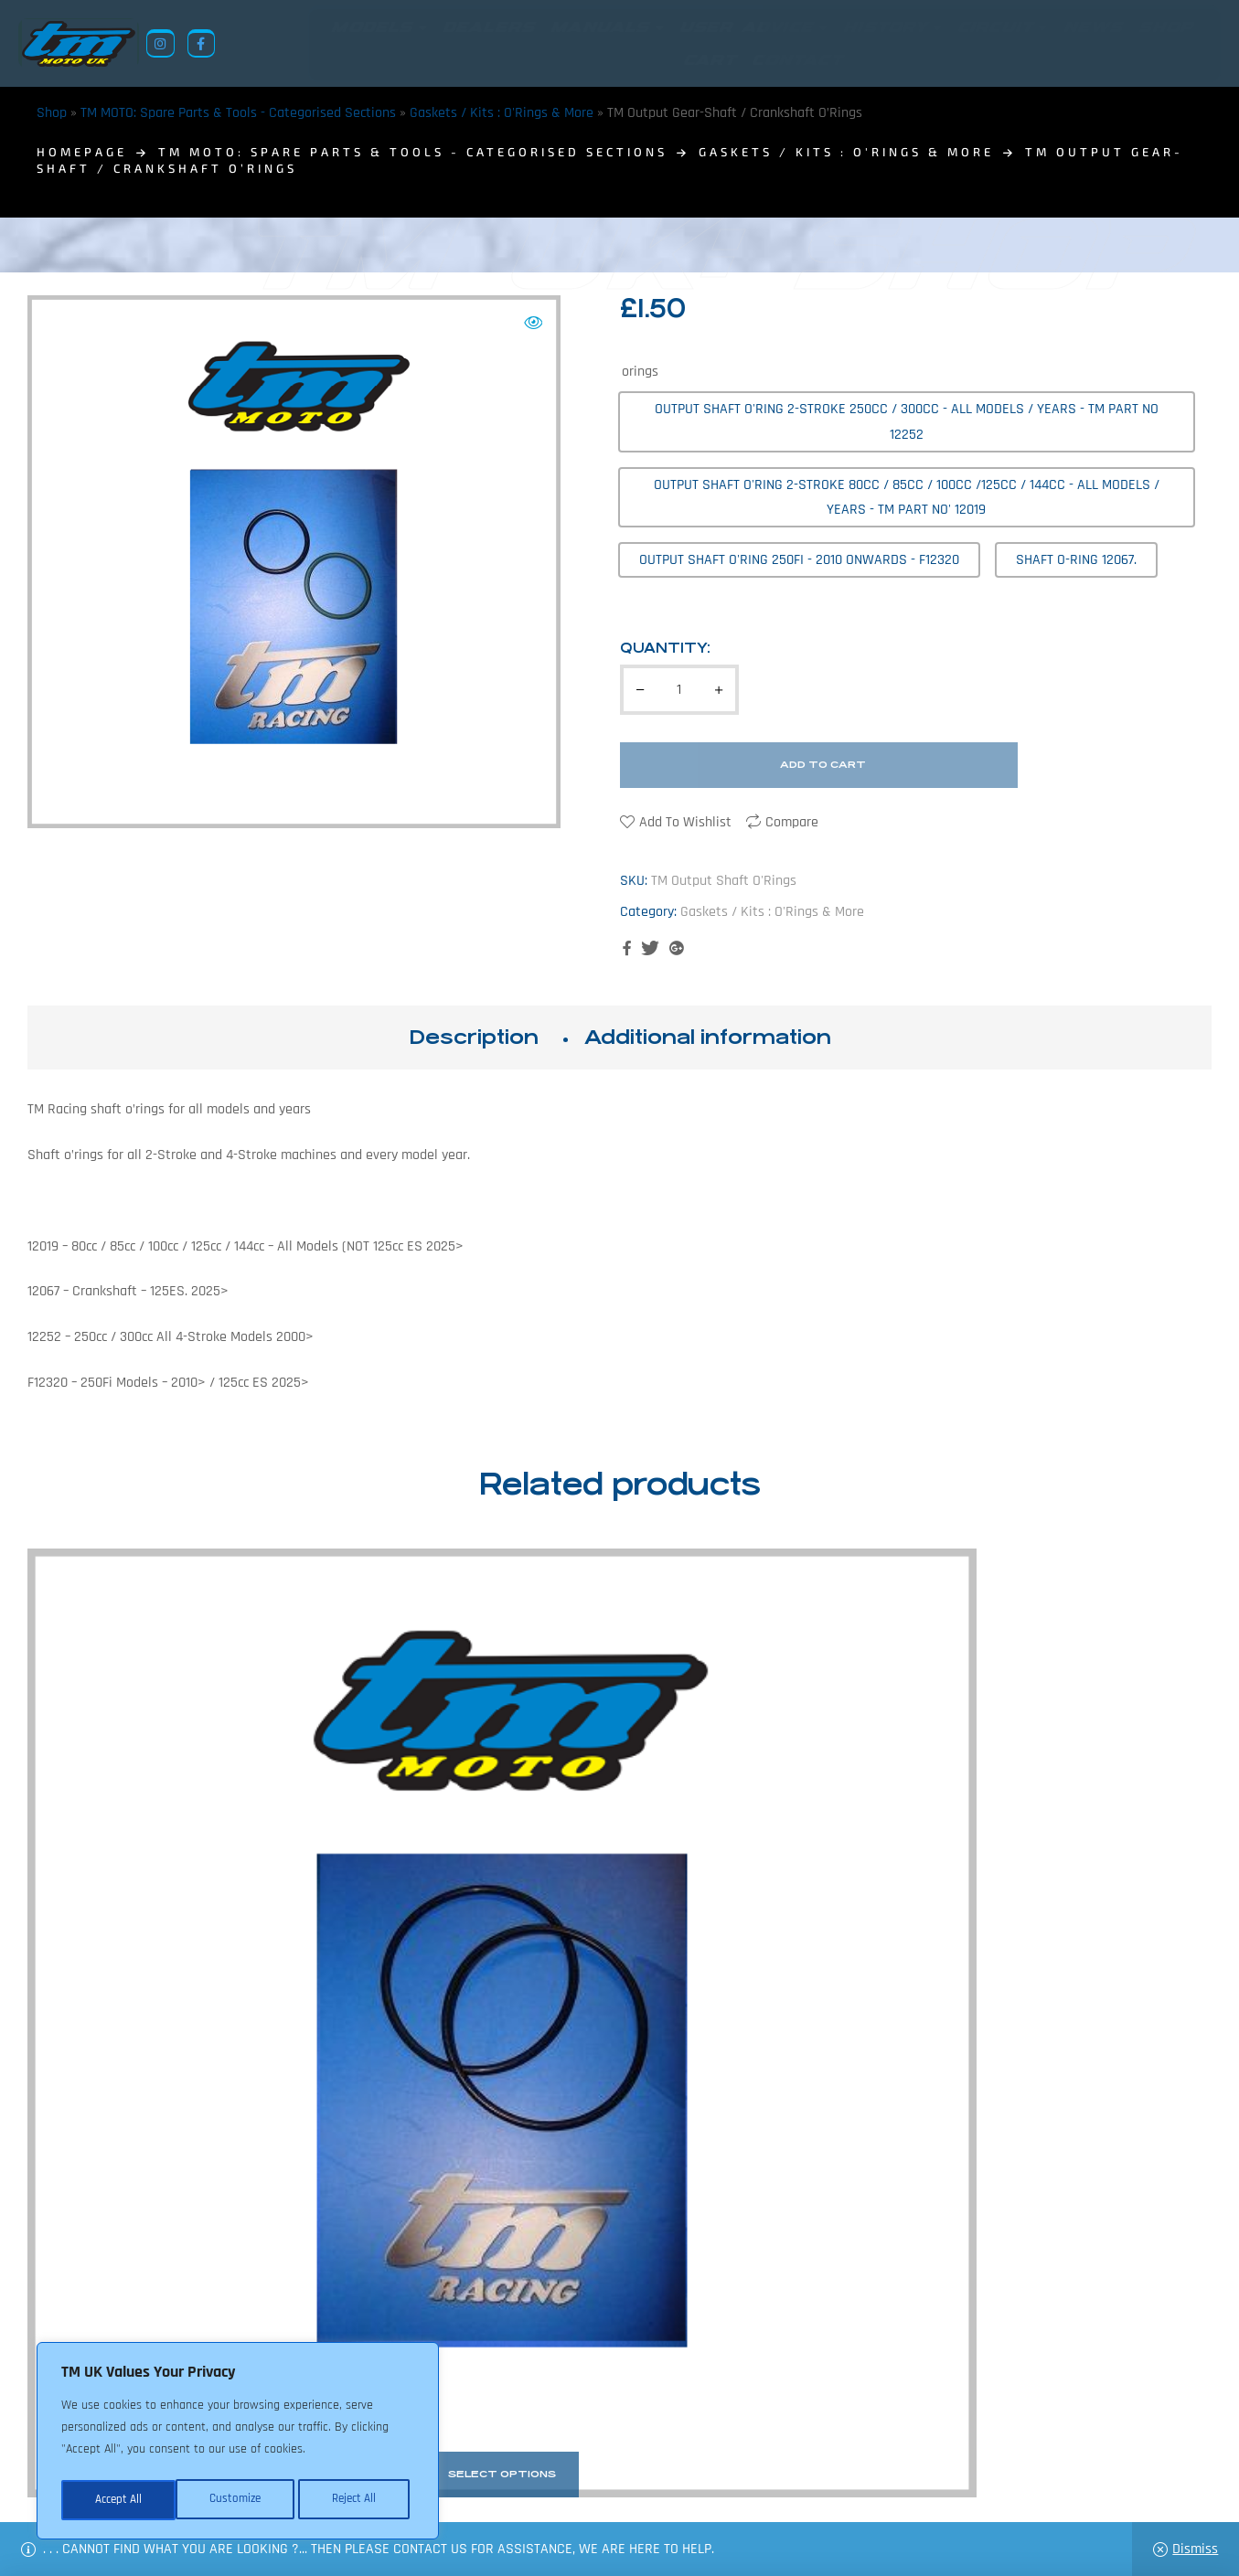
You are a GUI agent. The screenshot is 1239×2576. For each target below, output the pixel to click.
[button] (533, 323)
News (515, 2487)
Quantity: (665, 647)
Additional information (707, 1037)
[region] (238, 2443)
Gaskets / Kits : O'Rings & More (501, 112)
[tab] (474, 1038)
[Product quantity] (679, 689)
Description (474, 1037)
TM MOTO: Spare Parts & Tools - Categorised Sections (238, 112)
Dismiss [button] (1195, 2549)
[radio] (907, 421)
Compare (791, 822)
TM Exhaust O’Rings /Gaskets (165, 1872)
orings (640, 371)
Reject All (238, 2500)
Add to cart (823, 765)
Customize (118, 2500)
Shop (52, 112)
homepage (82, 151)
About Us (454, 2487)
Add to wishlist (685, 822)
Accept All (358, 2500)
